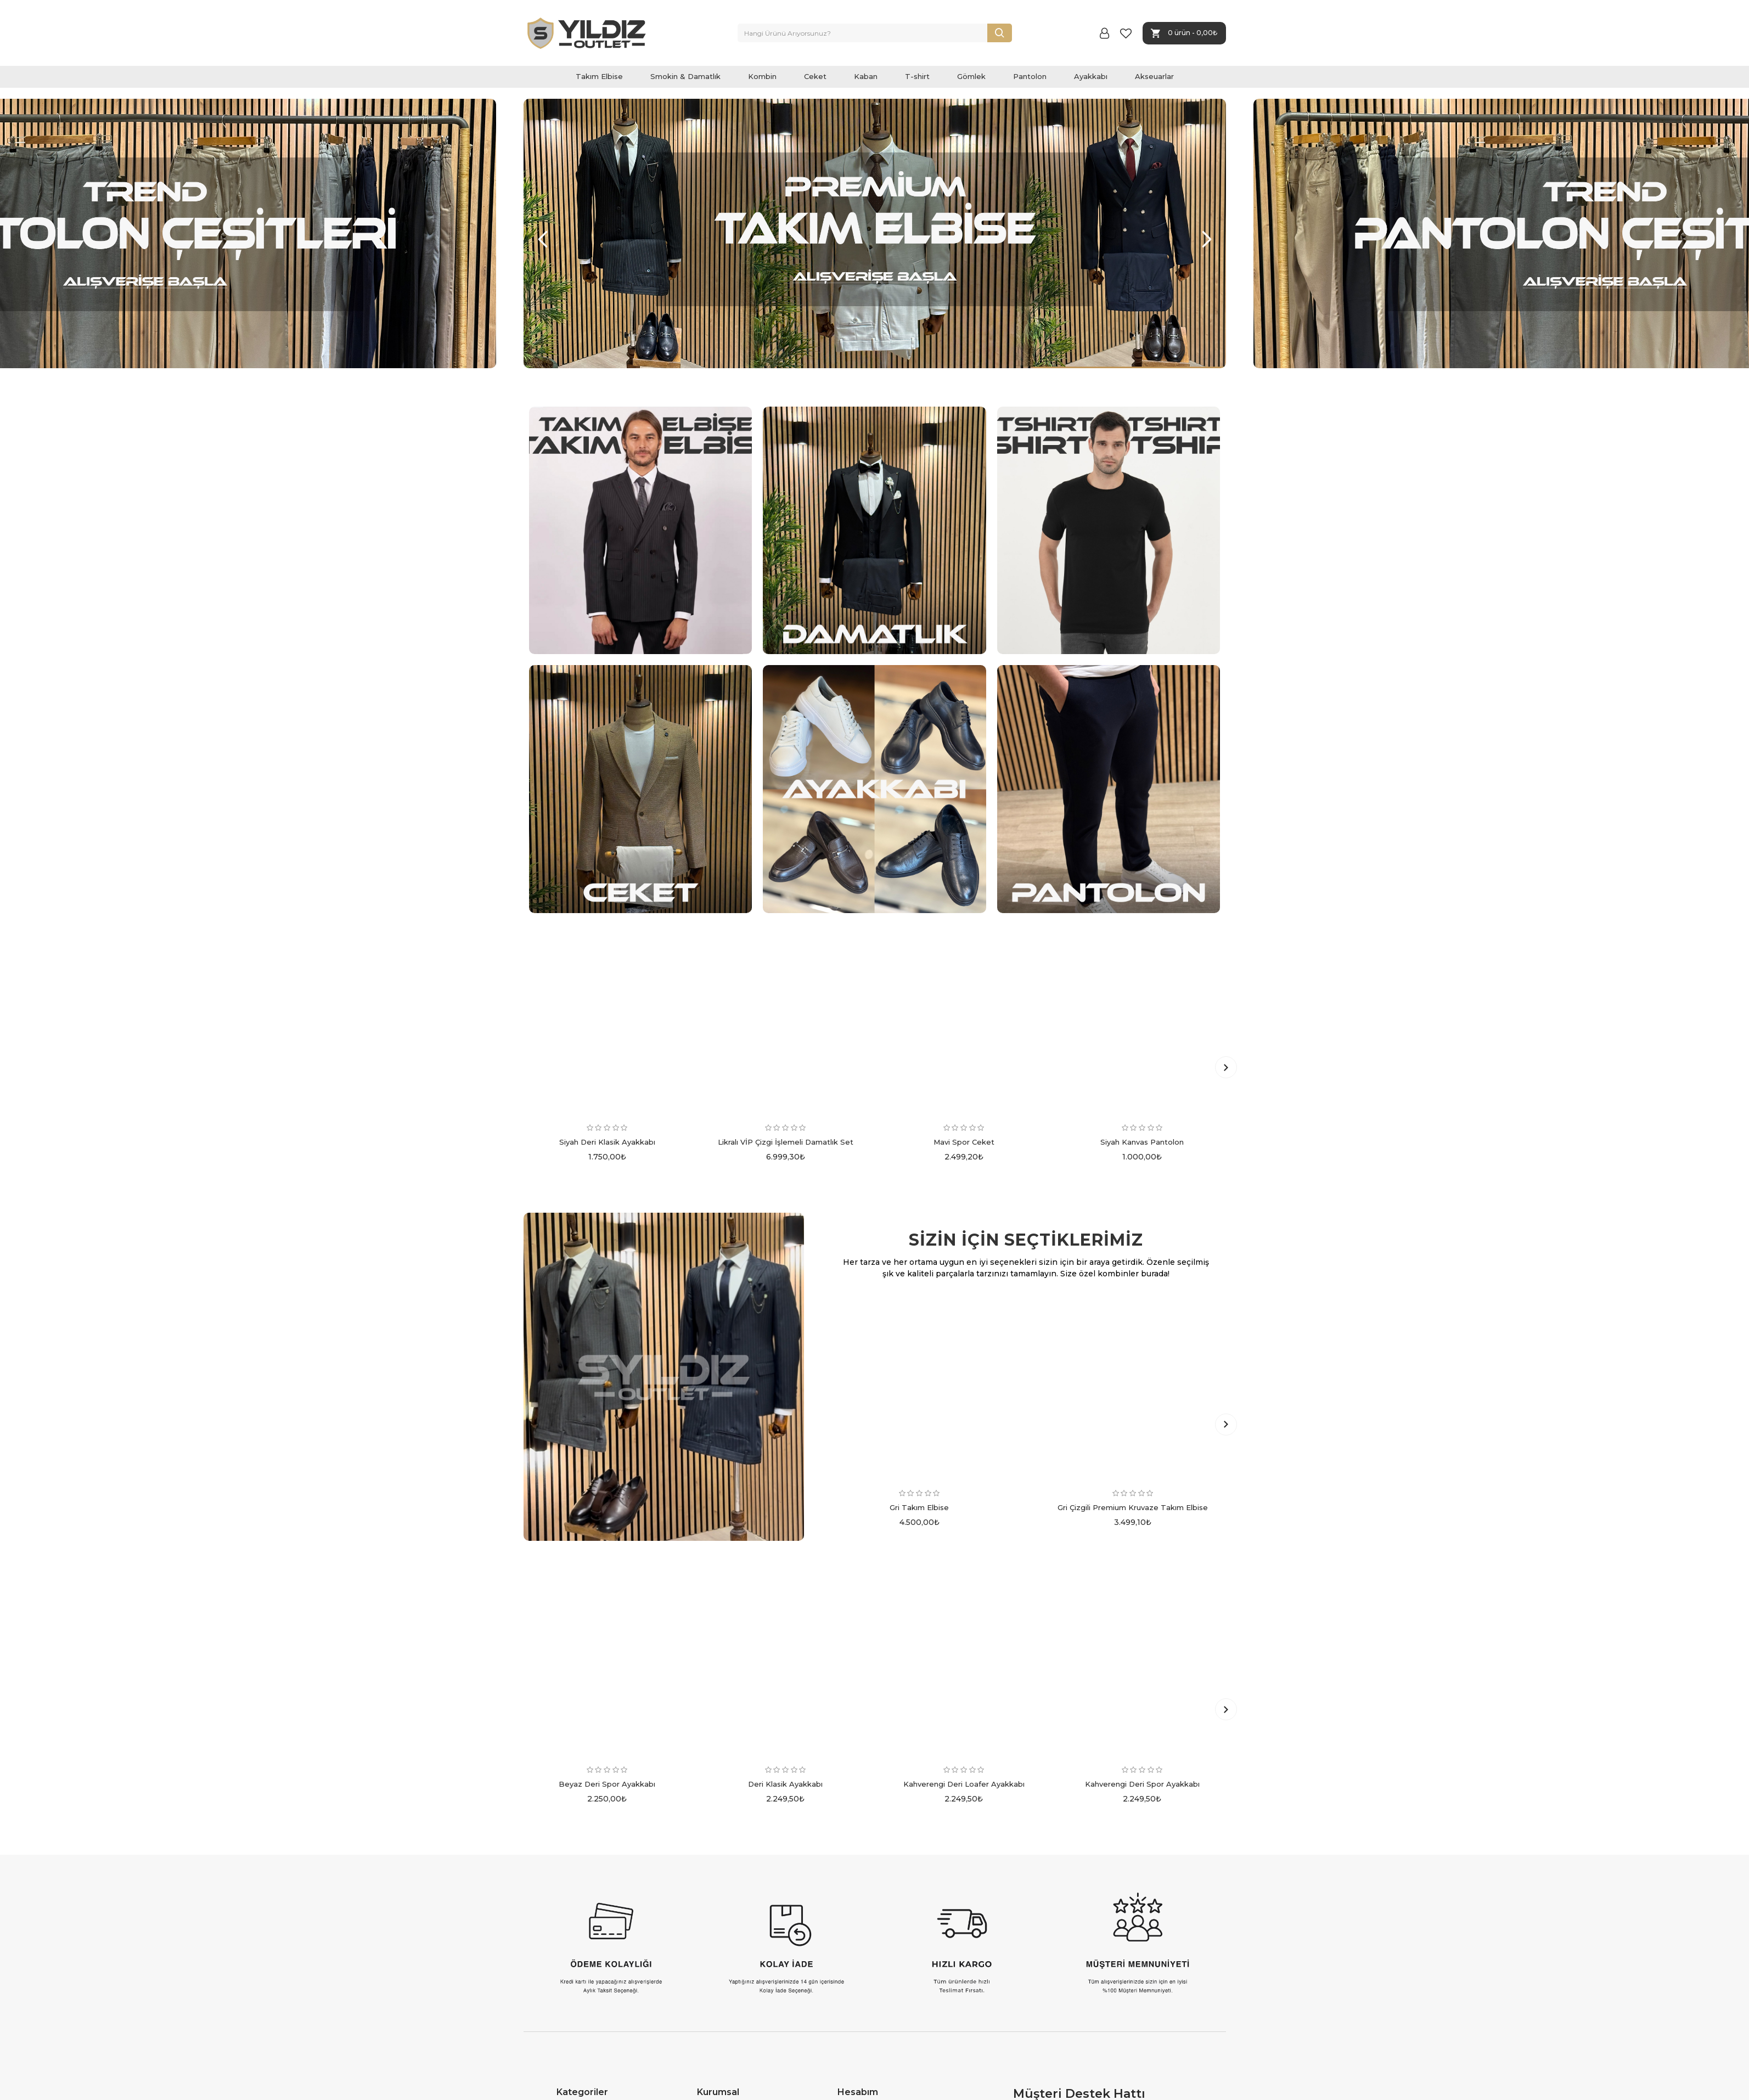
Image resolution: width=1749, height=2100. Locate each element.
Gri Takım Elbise (919, 1507)
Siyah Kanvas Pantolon (1142, 1142)
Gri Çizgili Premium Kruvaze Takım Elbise (1133, 1507)
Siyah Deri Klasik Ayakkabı (607, 1142)
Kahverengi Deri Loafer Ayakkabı (964, 1784)
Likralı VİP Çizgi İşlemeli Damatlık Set (785, 1142)
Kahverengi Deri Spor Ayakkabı (1142, 1784)
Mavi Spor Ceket (963, 1142)
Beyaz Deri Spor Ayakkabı (607, 1784)
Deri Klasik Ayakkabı (785, 1784)
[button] (543, 239)
